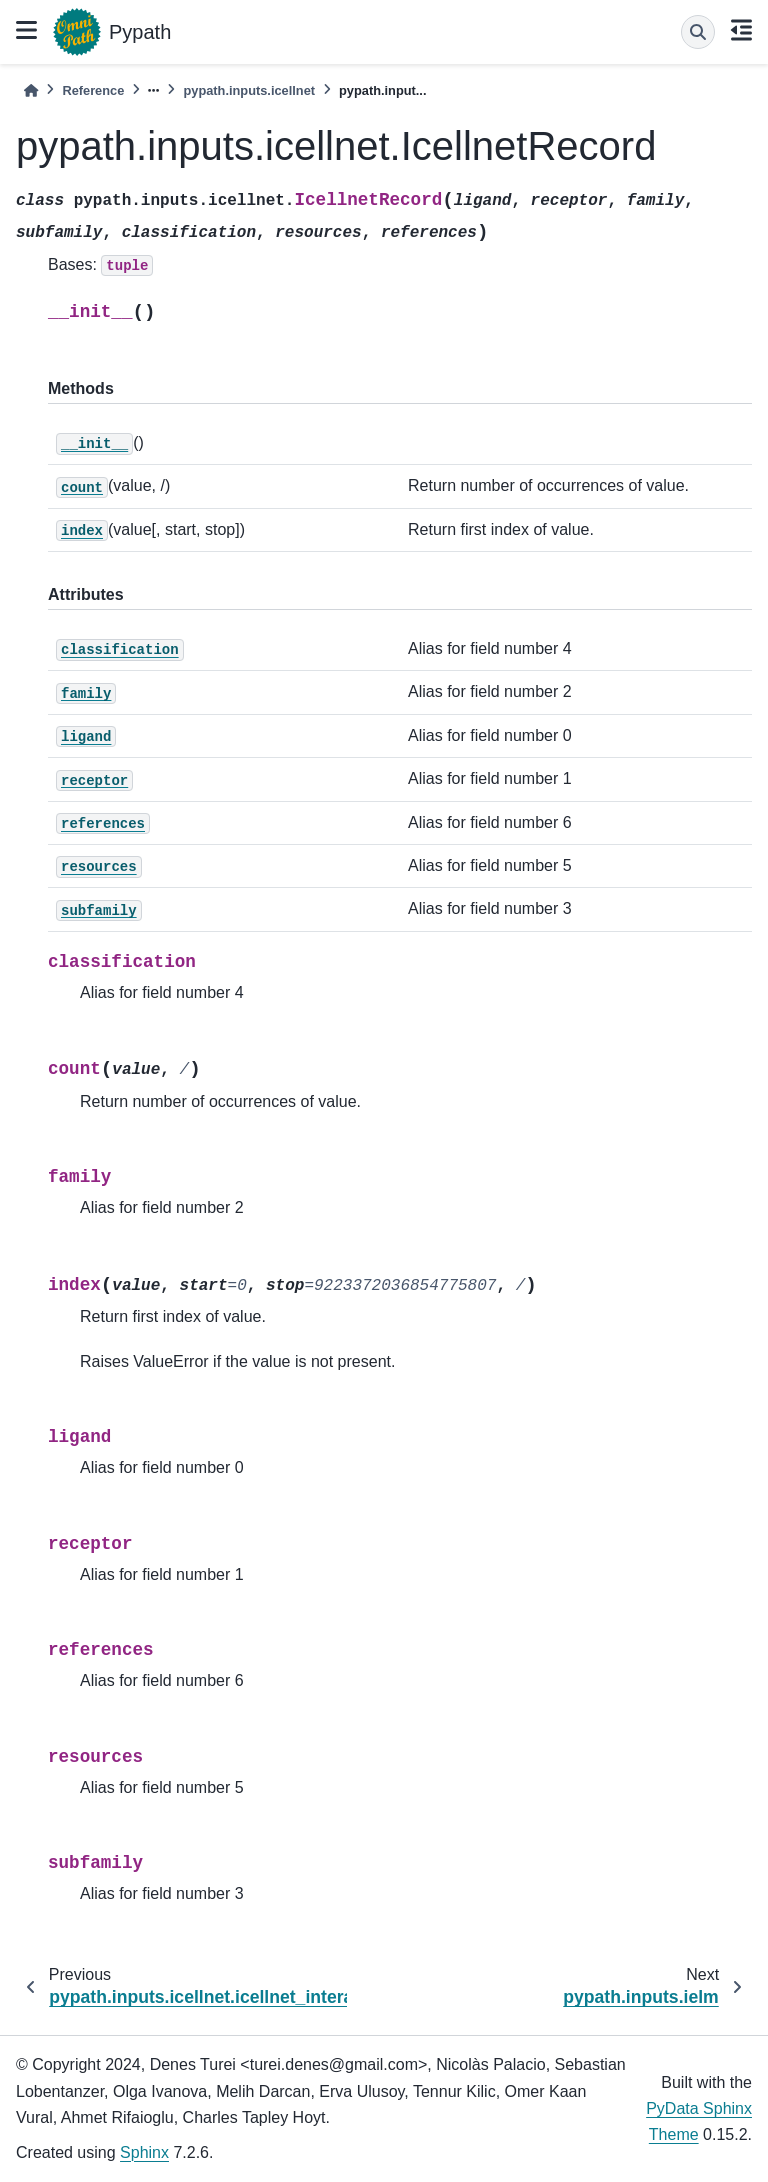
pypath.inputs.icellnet (249, 90)
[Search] (698, 32)
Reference (93, 90)
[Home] (31, 90)
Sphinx (144, 2152)
